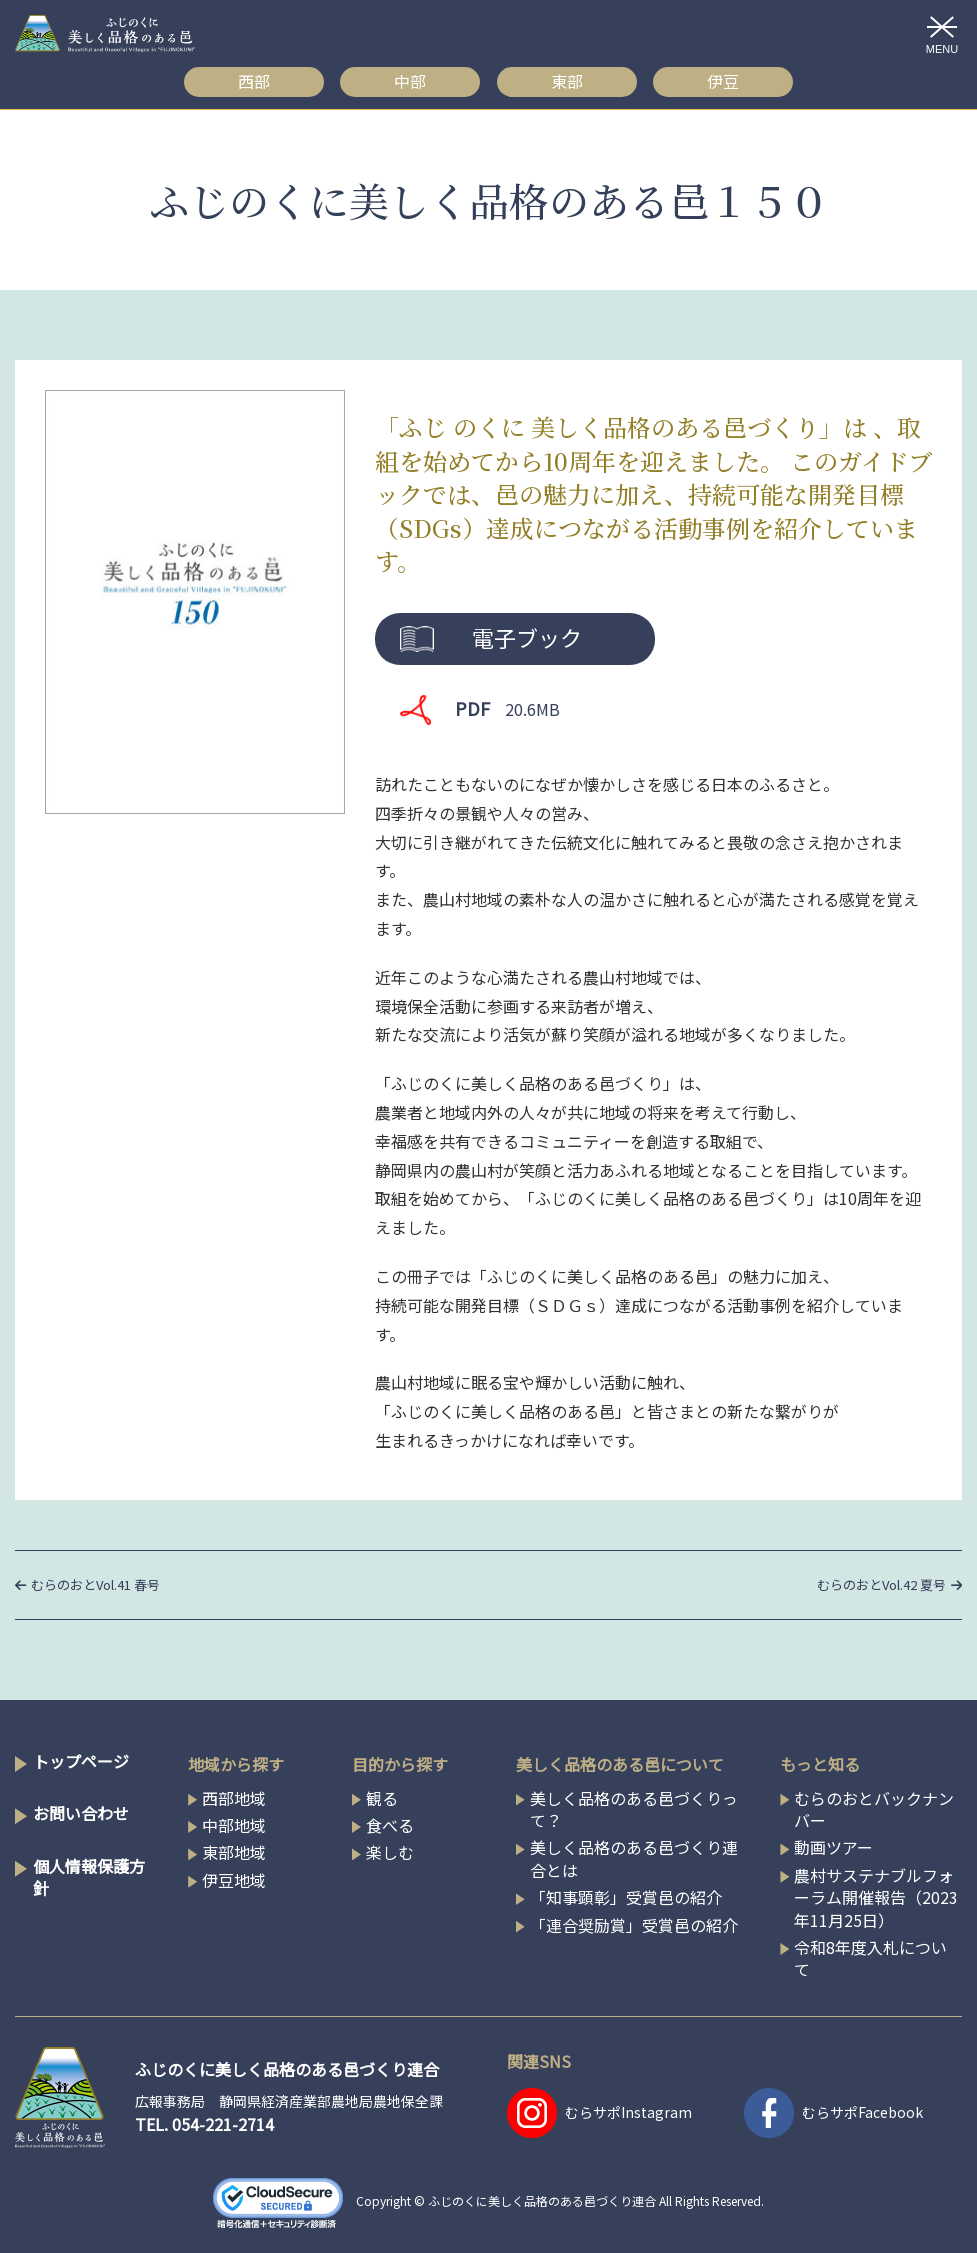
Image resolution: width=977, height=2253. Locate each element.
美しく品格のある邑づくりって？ (634, 1809)
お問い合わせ (81, 1813)
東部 (567, 81)
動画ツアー (833, 1847)
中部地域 (234, 1825)
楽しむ (390, 1852)
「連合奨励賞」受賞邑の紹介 (634, 1925)
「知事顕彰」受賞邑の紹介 (626, 1897)
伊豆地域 (234, 1880)
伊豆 (723, 81)
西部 (254, 81)
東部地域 (234, 1852)
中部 (410, 81)
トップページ (81, 1761)
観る (382, 1798)
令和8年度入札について (870, 1958)
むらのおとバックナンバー (874, 1809)
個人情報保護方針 (89, 1877)
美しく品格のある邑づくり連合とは (634, 1858)
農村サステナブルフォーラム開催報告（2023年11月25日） (876, 1897)
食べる (390, 1825)
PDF (507, 708)
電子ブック (527, 637)
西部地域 (234, 1798)
